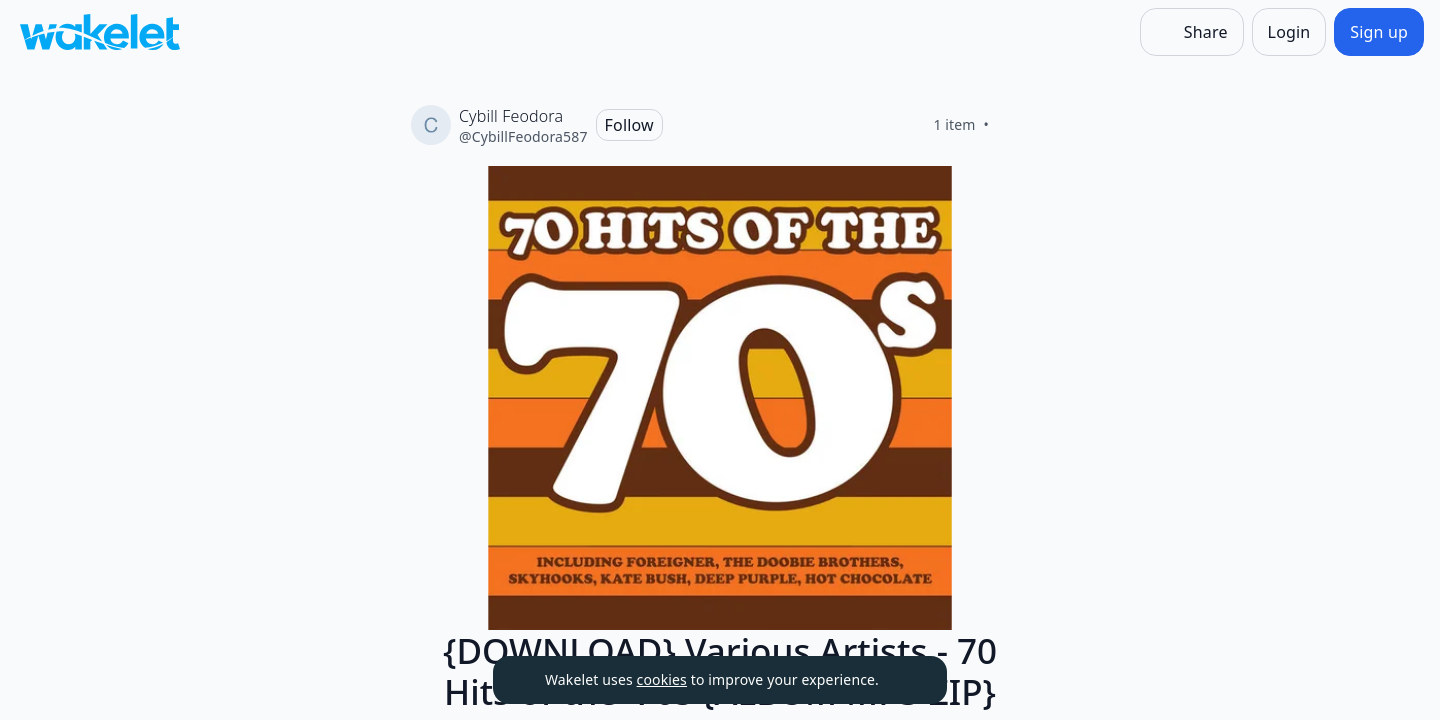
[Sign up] (1379, 32)
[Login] (1289, 32)
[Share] (1192, 32)
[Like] (1013, 125)
